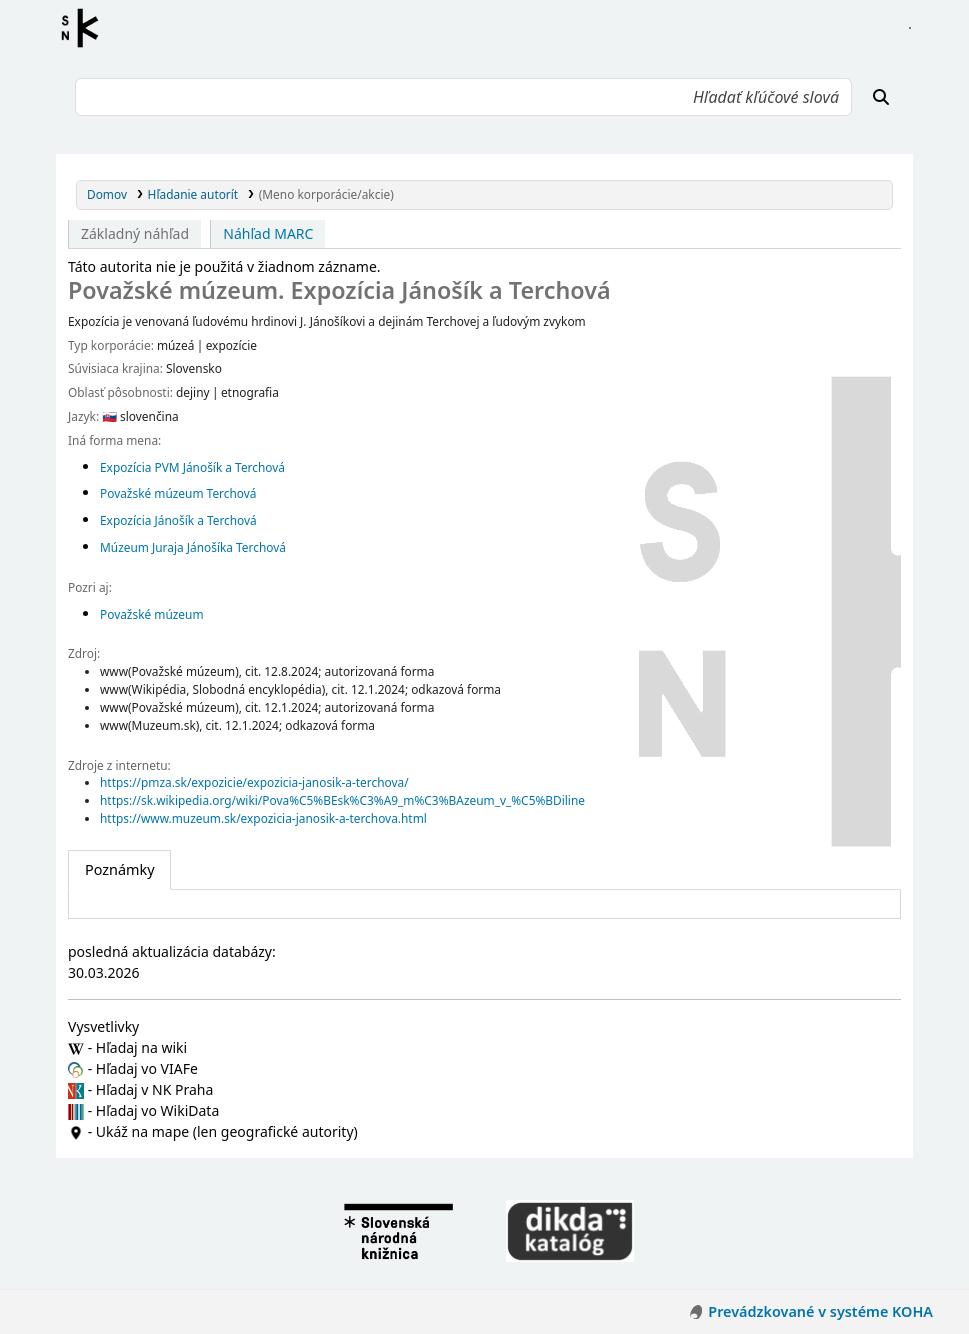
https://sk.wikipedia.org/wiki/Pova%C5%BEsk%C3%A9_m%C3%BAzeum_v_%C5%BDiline (342, 800)
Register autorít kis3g (86, 28)
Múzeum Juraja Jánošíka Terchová (193, 547)
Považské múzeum (152, 614)
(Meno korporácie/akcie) (326, 194)
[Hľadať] (881, 97)
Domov (107, 194)
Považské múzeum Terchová (178, 493)
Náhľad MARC (268, 233)
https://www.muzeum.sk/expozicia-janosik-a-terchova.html (263, 818)
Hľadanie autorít (193, 194)
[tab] (119, 870)
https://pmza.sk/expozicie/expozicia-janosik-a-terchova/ (254, 782)
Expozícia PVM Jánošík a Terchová (192, 467)
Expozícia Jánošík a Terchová (178, 520)
